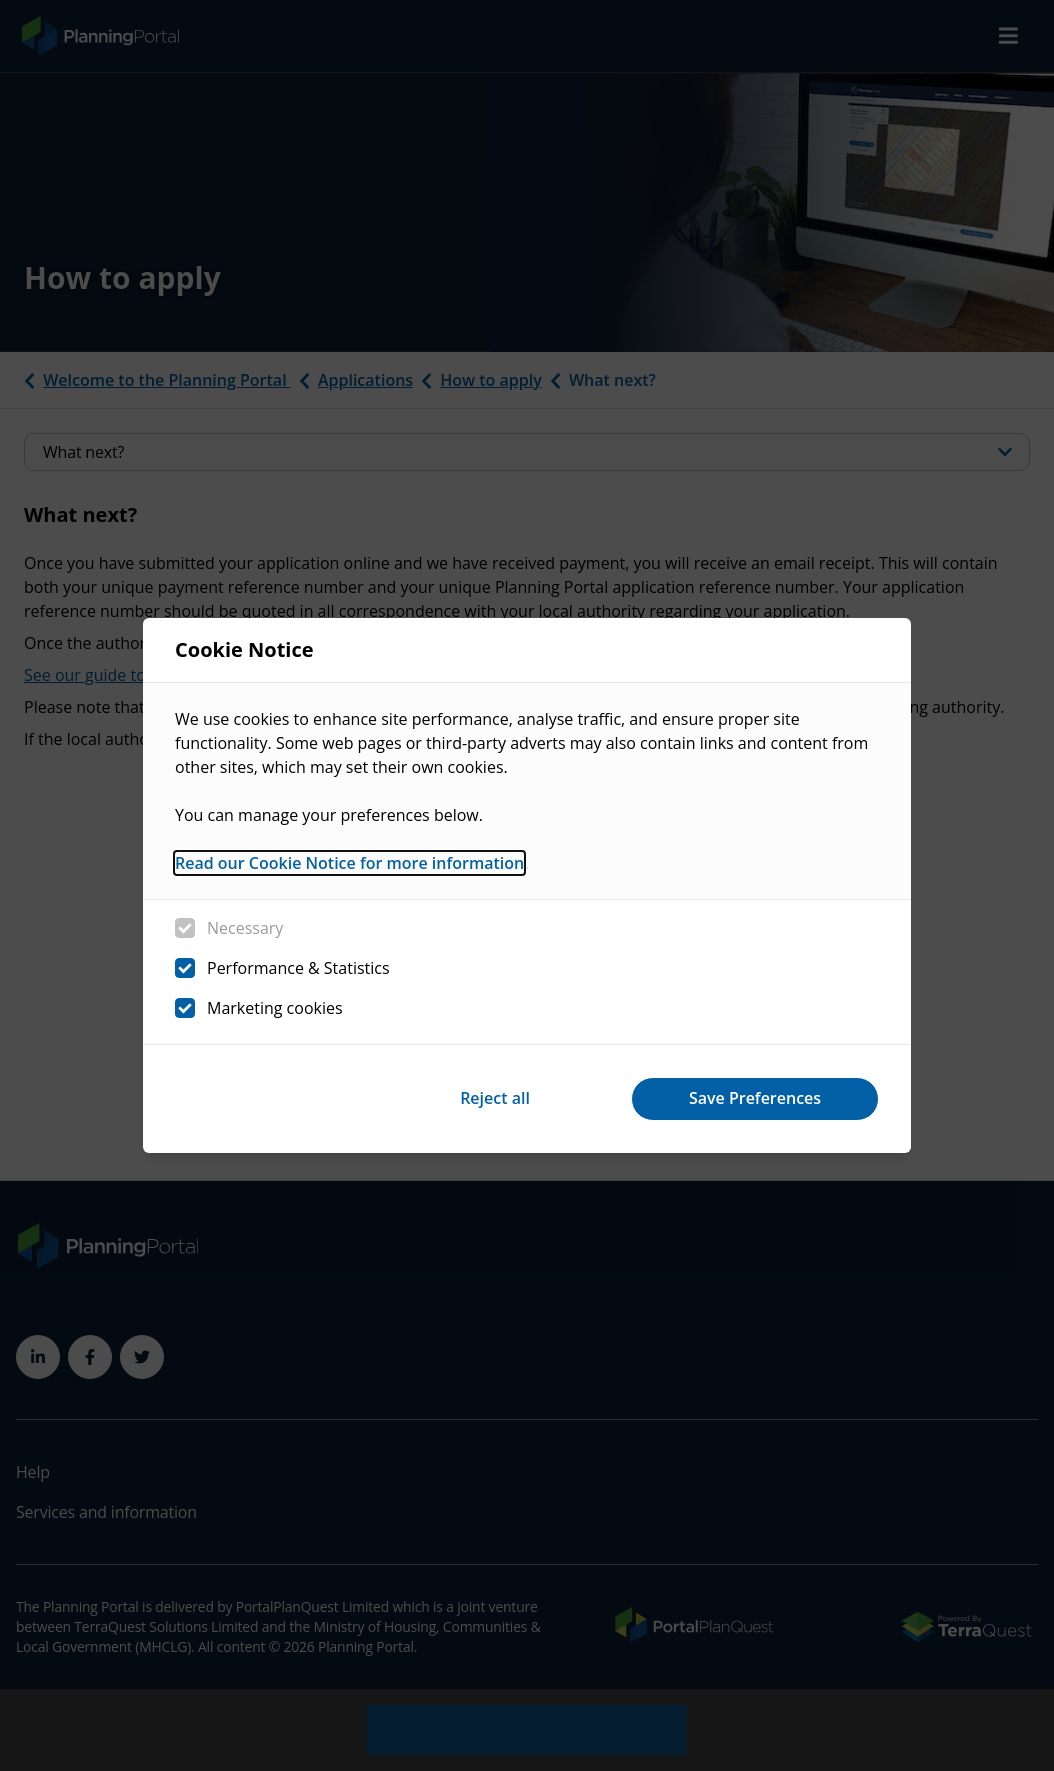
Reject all (495, 1098)
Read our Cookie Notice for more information (349, 863)
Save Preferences (755, 1098)
